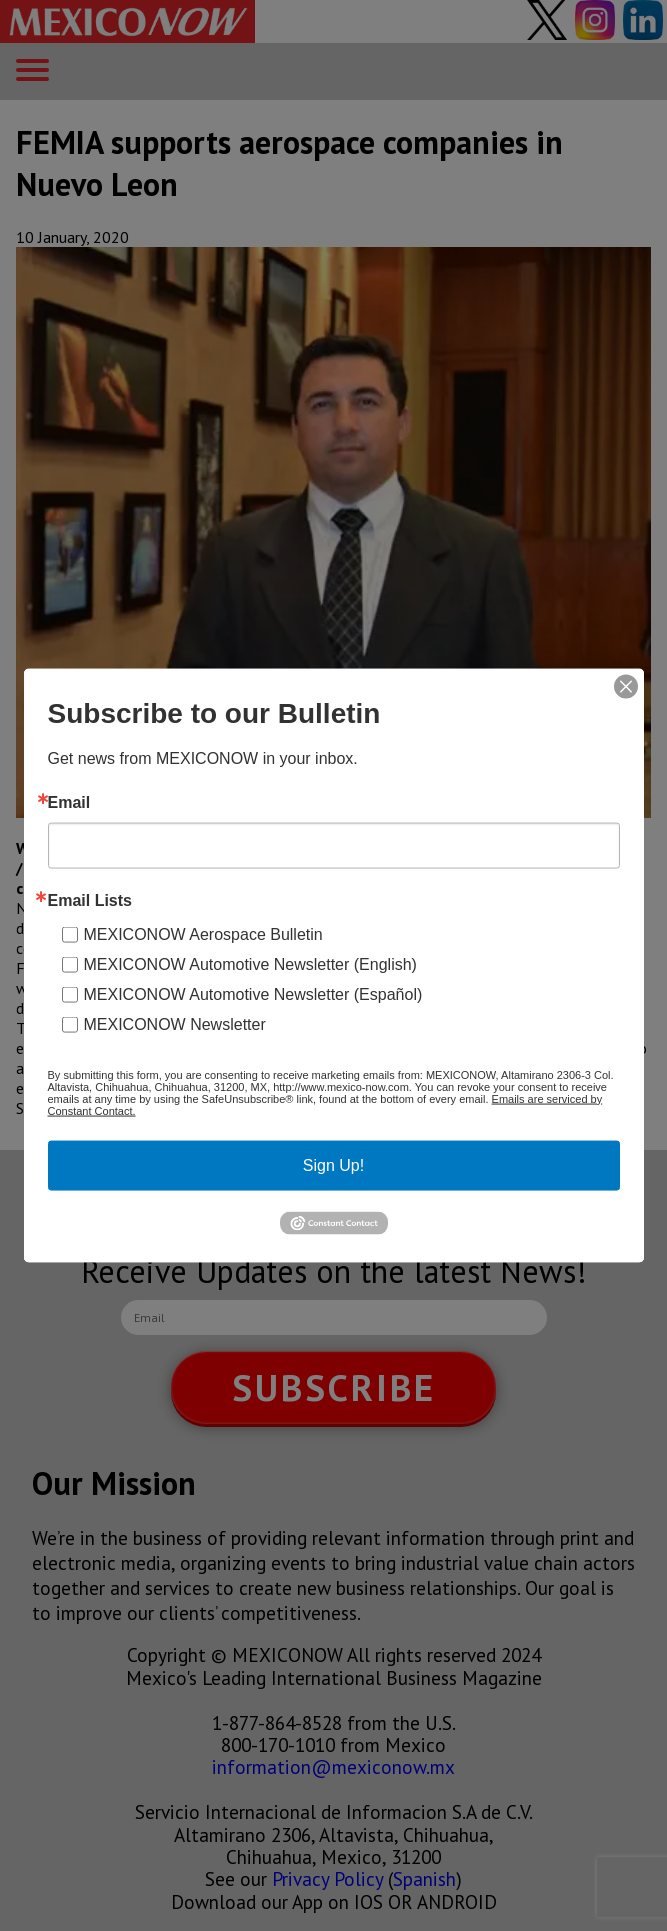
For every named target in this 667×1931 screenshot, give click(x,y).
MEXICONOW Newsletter (175, 1023)
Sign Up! (333, 1164)
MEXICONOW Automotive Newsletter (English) (250, 963)
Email (69, 802)
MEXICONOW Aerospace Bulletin (203, 933)
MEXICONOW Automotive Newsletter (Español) (253, 993)
